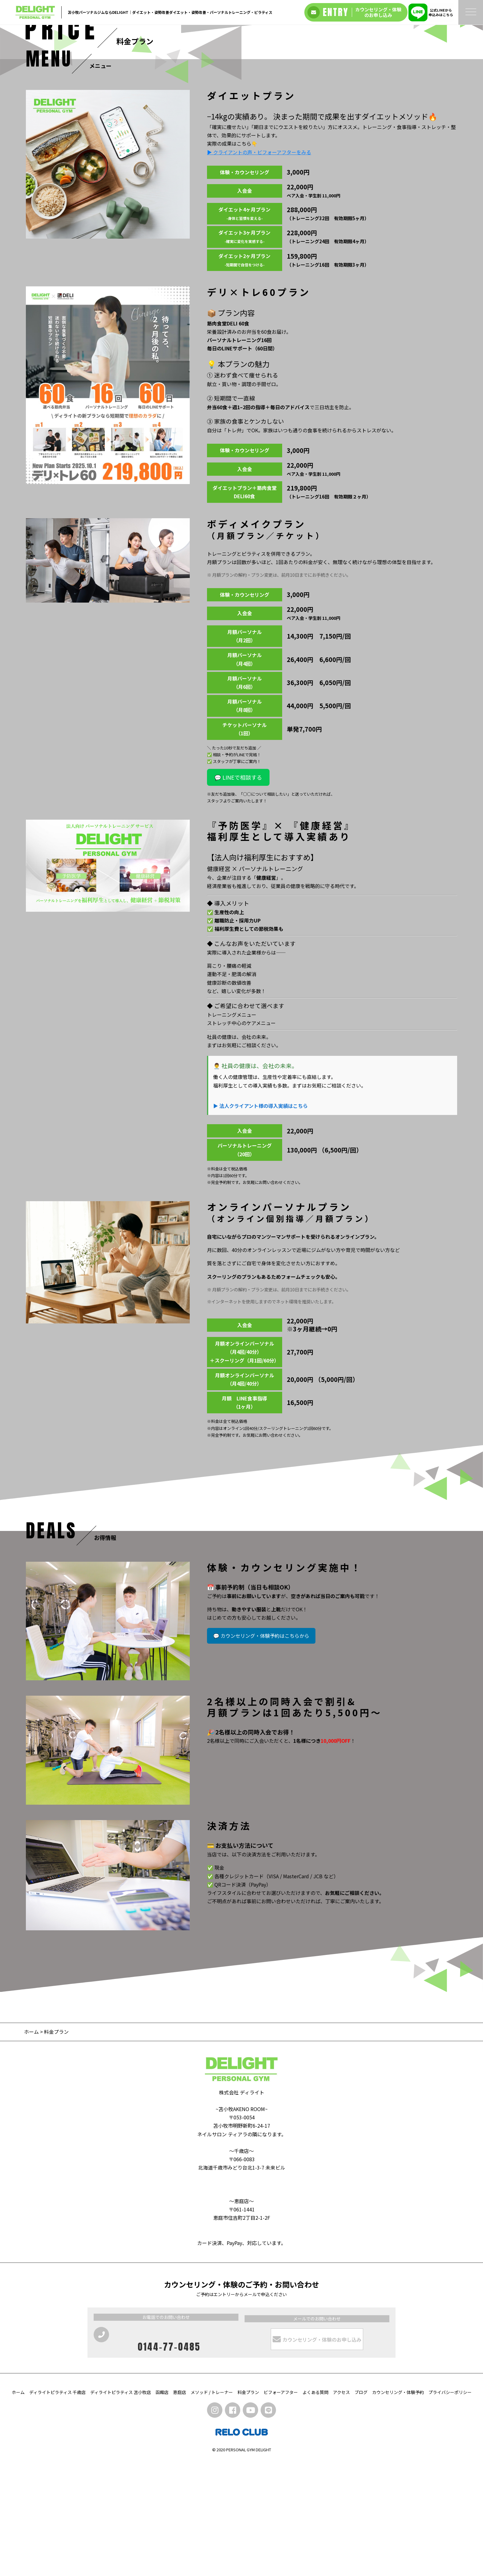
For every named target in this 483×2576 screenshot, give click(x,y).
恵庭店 (179, 2507)
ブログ (361, 2507)
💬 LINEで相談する (238, 893)
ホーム (31, 2147)
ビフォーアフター (281, 2507)
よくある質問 (315, 2507)
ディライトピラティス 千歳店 (57, 2507)
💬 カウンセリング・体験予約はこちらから (261, 1751)
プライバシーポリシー (450, 2507)
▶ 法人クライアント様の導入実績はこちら (260, 1221)
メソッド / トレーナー (212, 2507)
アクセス (341, 2507)
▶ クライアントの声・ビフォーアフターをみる (259, 267)
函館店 (162, 2507)
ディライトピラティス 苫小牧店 (120, 2507)
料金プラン (248, 2507)
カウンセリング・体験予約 (398, 2507)
